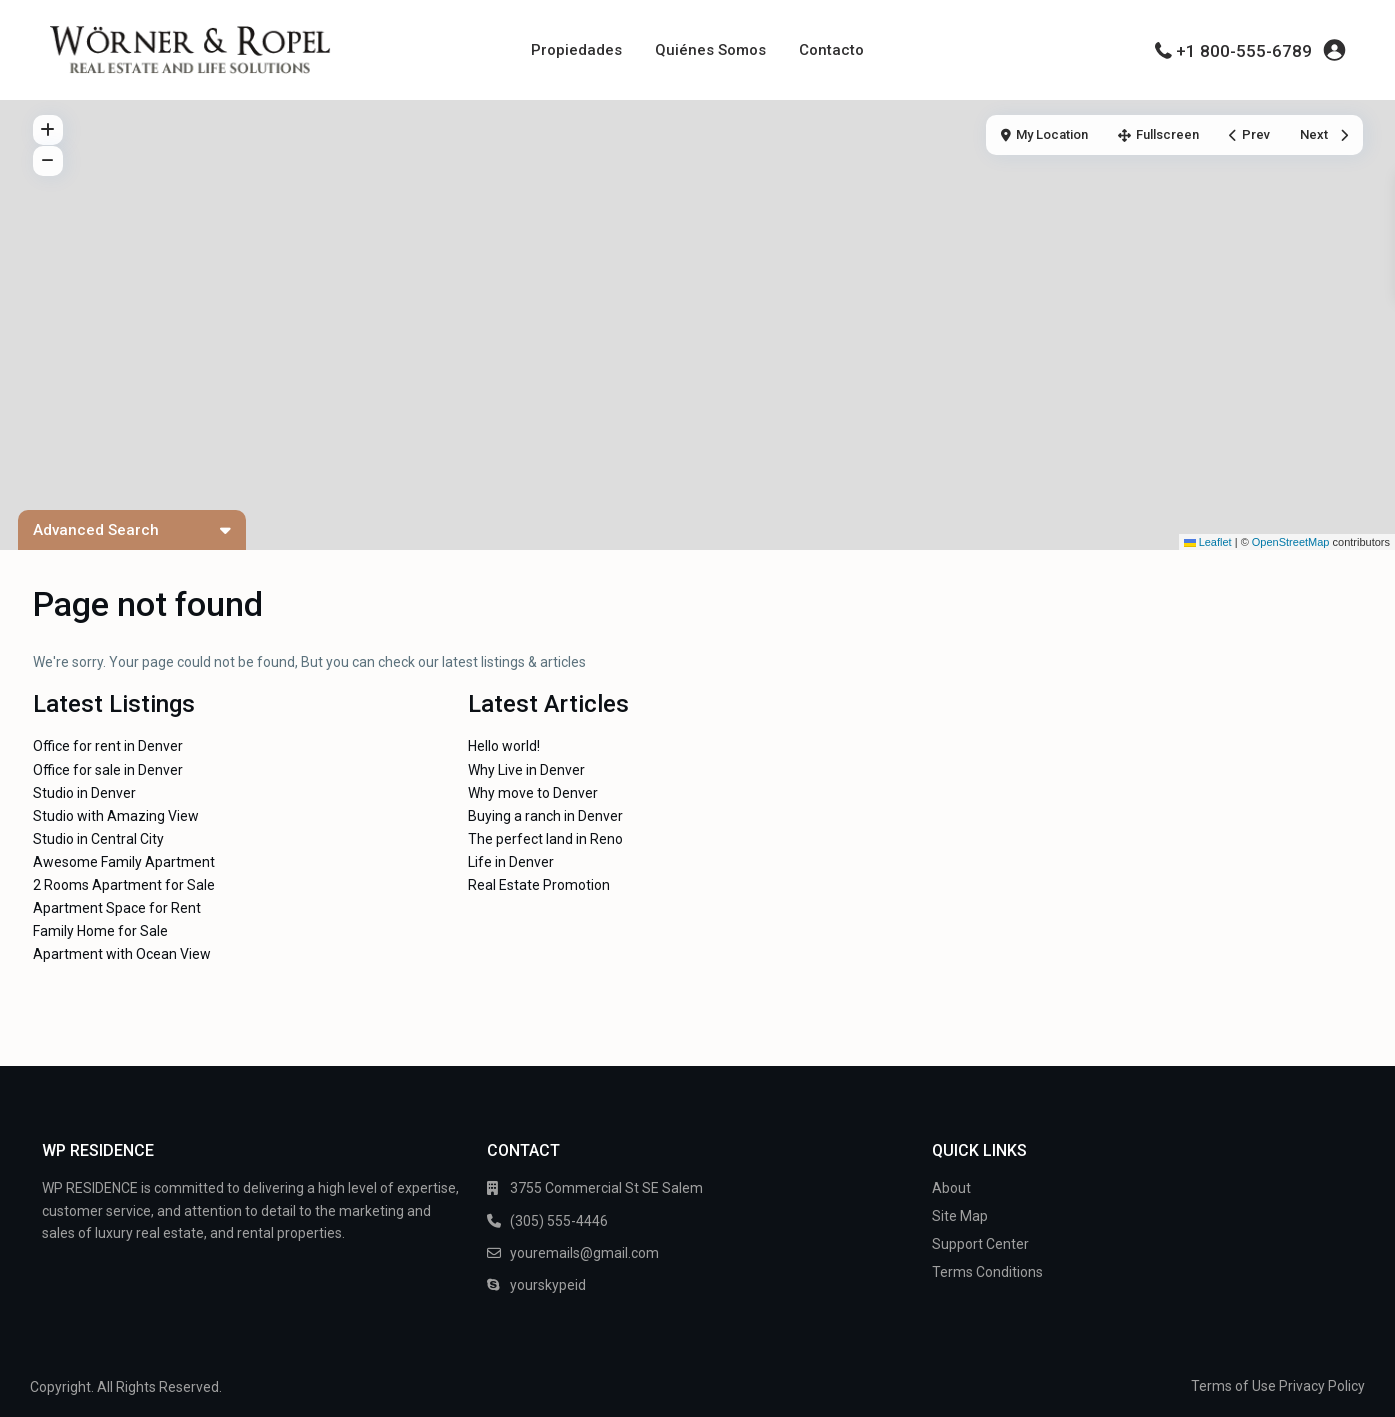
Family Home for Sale (100, 931)
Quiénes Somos (710, 50)
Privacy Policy (1322, 1386)
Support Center (980, 1244)
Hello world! (504, 746)
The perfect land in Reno (545, 839)
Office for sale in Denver (108, 770)
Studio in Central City (98, 839)
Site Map (960, 1216)
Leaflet (1208, 542)
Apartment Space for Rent (117, 908)
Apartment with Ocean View (122, 954)
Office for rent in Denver (108, 746)
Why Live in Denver (526, 770)
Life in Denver (511, 862)
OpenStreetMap (1291, 542)
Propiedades (576, 50)
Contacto (831, 50)
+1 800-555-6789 (1244, 51)
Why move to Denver (533, 793)
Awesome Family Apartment (124, 862)
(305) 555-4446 (559, 1221)
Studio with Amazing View (116, 816)
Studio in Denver (84, 793)
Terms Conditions (987, 1272)
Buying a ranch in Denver (545, 816)
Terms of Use (1233, 1386)
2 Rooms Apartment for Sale (124, 885)
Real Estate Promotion (539, 885)
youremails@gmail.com (584, 1253)
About (951, 1188)
